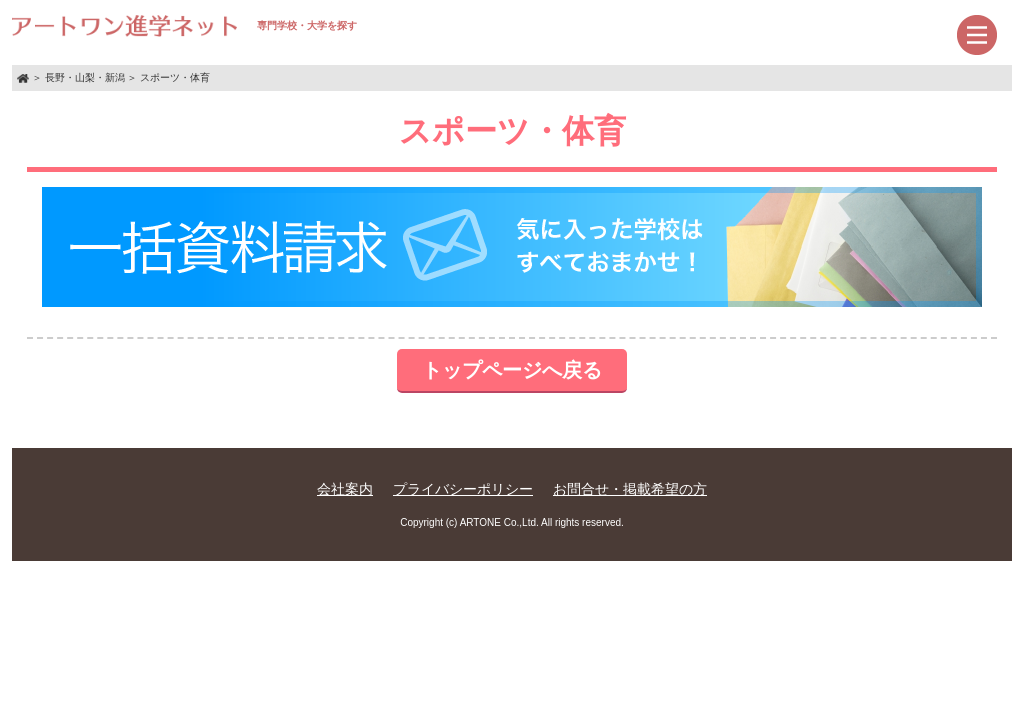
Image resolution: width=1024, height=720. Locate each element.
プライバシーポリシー (463, 489)
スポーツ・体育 (175, 77)
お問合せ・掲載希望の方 (630, 489)
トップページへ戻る (512, 370)
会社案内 (345, 489)
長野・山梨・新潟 (85, 77)
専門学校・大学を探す (184, 25)
